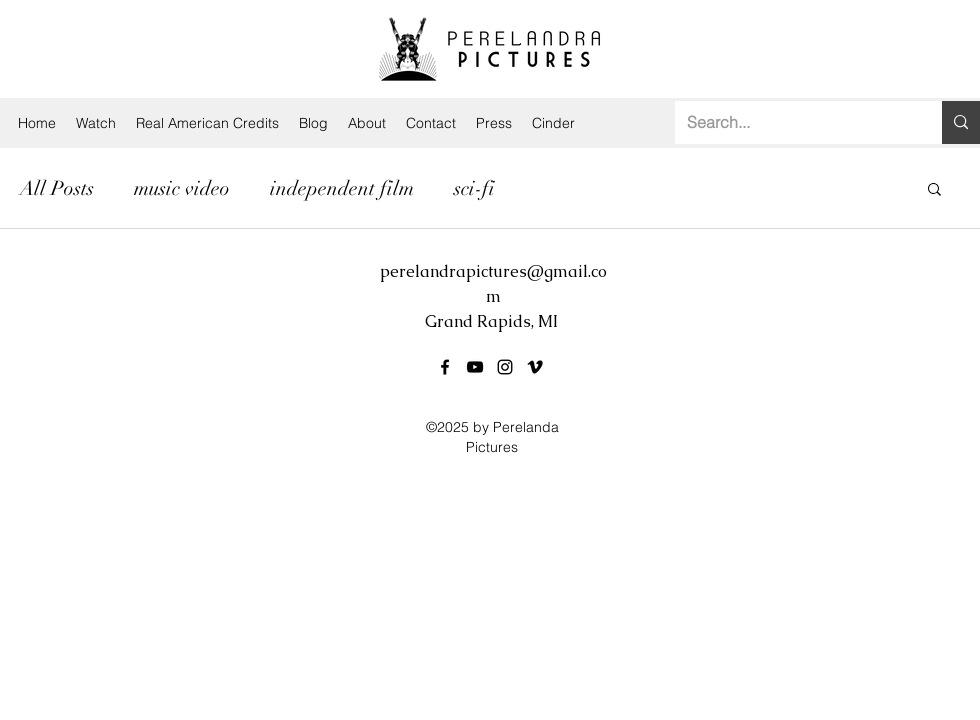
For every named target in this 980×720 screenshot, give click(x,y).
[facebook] (445, 367)
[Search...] (793, 122)
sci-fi (474, 188)
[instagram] (505, 367)
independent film (342, 188)
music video (182, 188)
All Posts (57, 188)
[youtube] (475, 367)
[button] (934, 190)
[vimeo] (535, 367)
